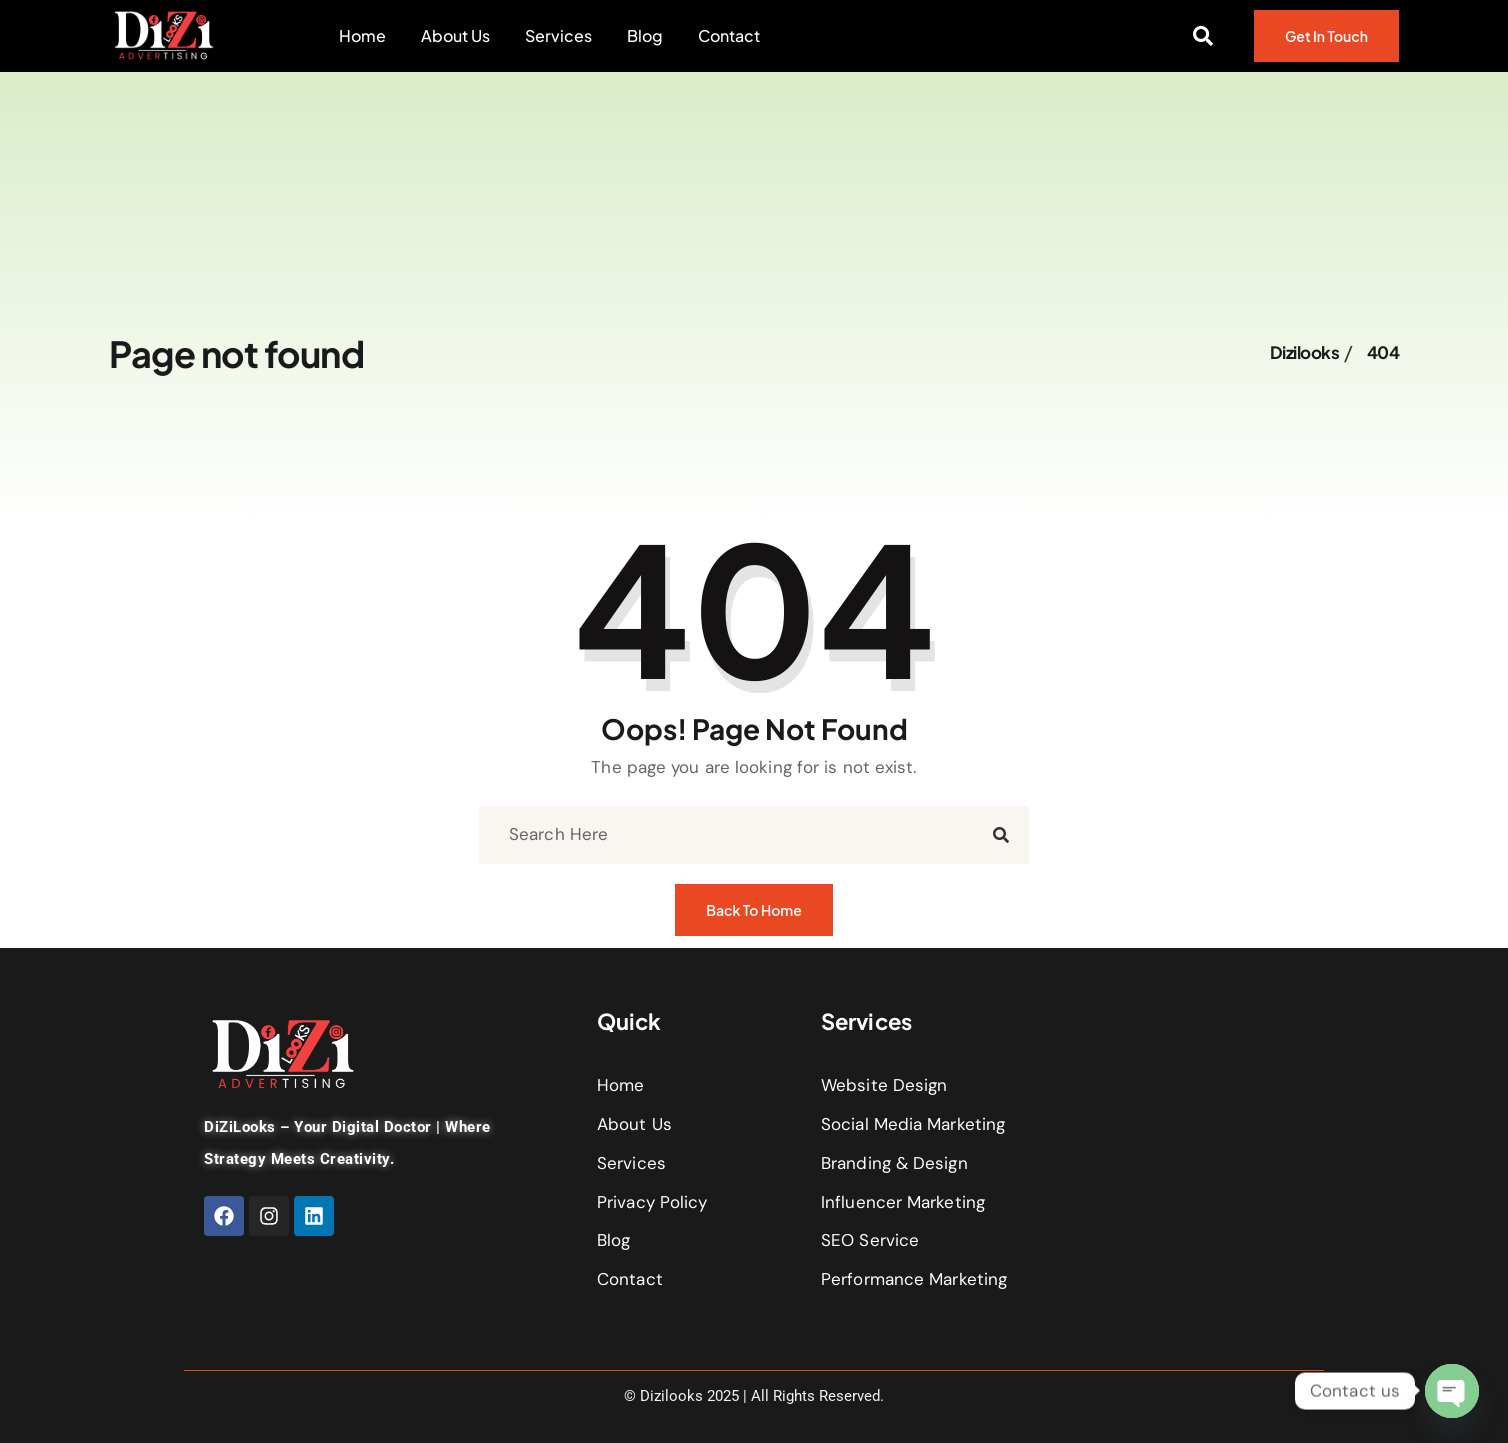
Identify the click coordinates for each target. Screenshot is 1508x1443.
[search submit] (1001, 835)
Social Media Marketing (913, 1124)
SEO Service (870, 1240)
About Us (455, 36)
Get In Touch (1326, 45)
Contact (729, 36)
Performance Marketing (914, 1279)
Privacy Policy (652, 1202)
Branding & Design (894, 1163)
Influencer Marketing (903, 1202)
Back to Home (754, 919)
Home (362, 36)
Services (558, 36)
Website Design (884, 1085)
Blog (645, 36)
